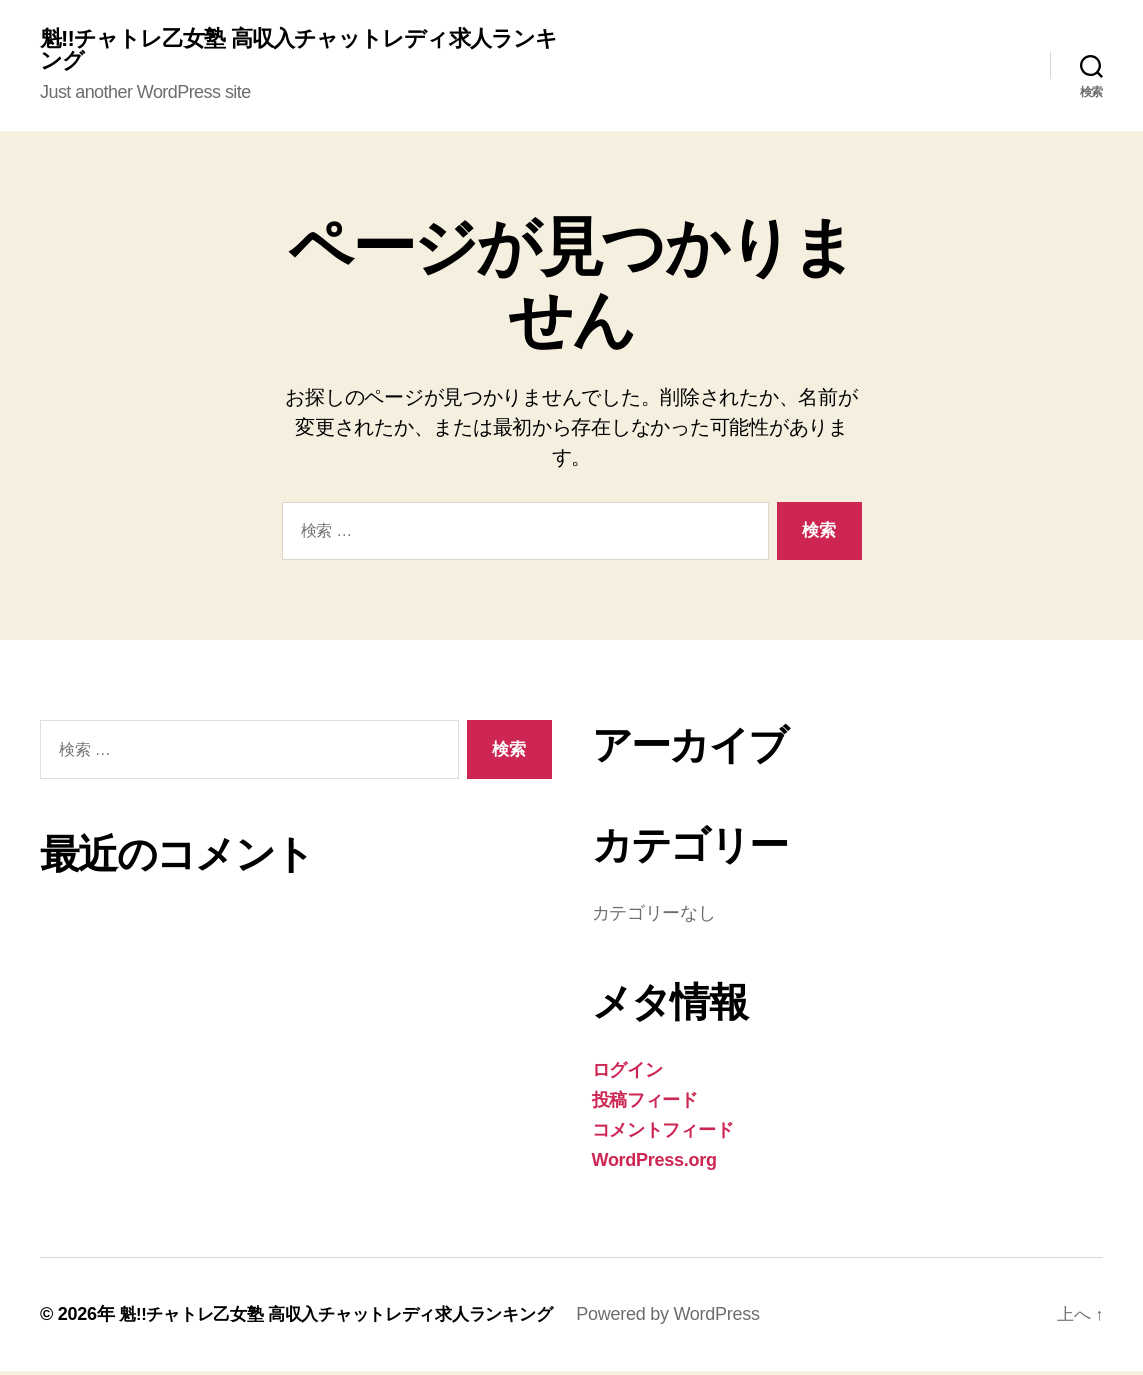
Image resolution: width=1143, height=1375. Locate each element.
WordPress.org (654, 1164)
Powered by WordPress (694, 1318)
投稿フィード (645, 1104)
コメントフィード (663, 1134)
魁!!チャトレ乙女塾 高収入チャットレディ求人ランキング (297, 52)
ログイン (627, 1074)
